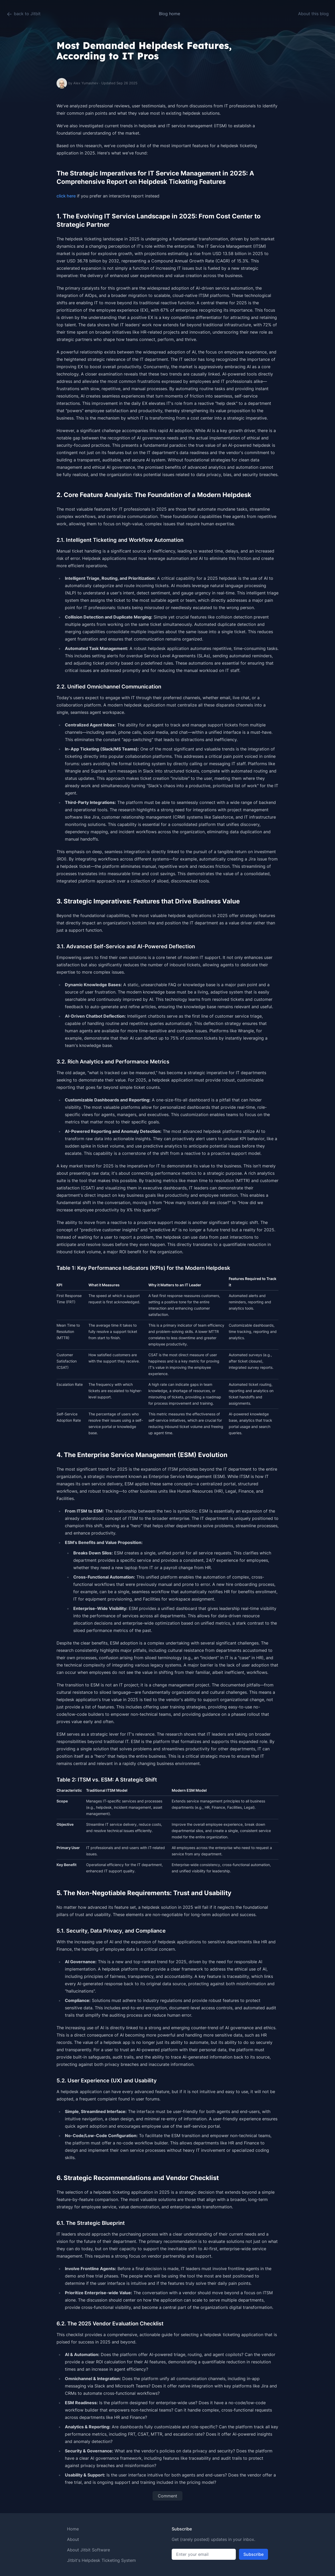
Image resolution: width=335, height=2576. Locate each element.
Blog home (169, 13)
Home (73, 2528)
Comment (167, 2495)
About (73, 2539)
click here (66, 195)
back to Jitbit (23, 14)
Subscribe (253, 2554)
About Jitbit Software (88, 2549)
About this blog (313, 13)
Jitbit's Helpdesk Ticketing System (101, 2560)
